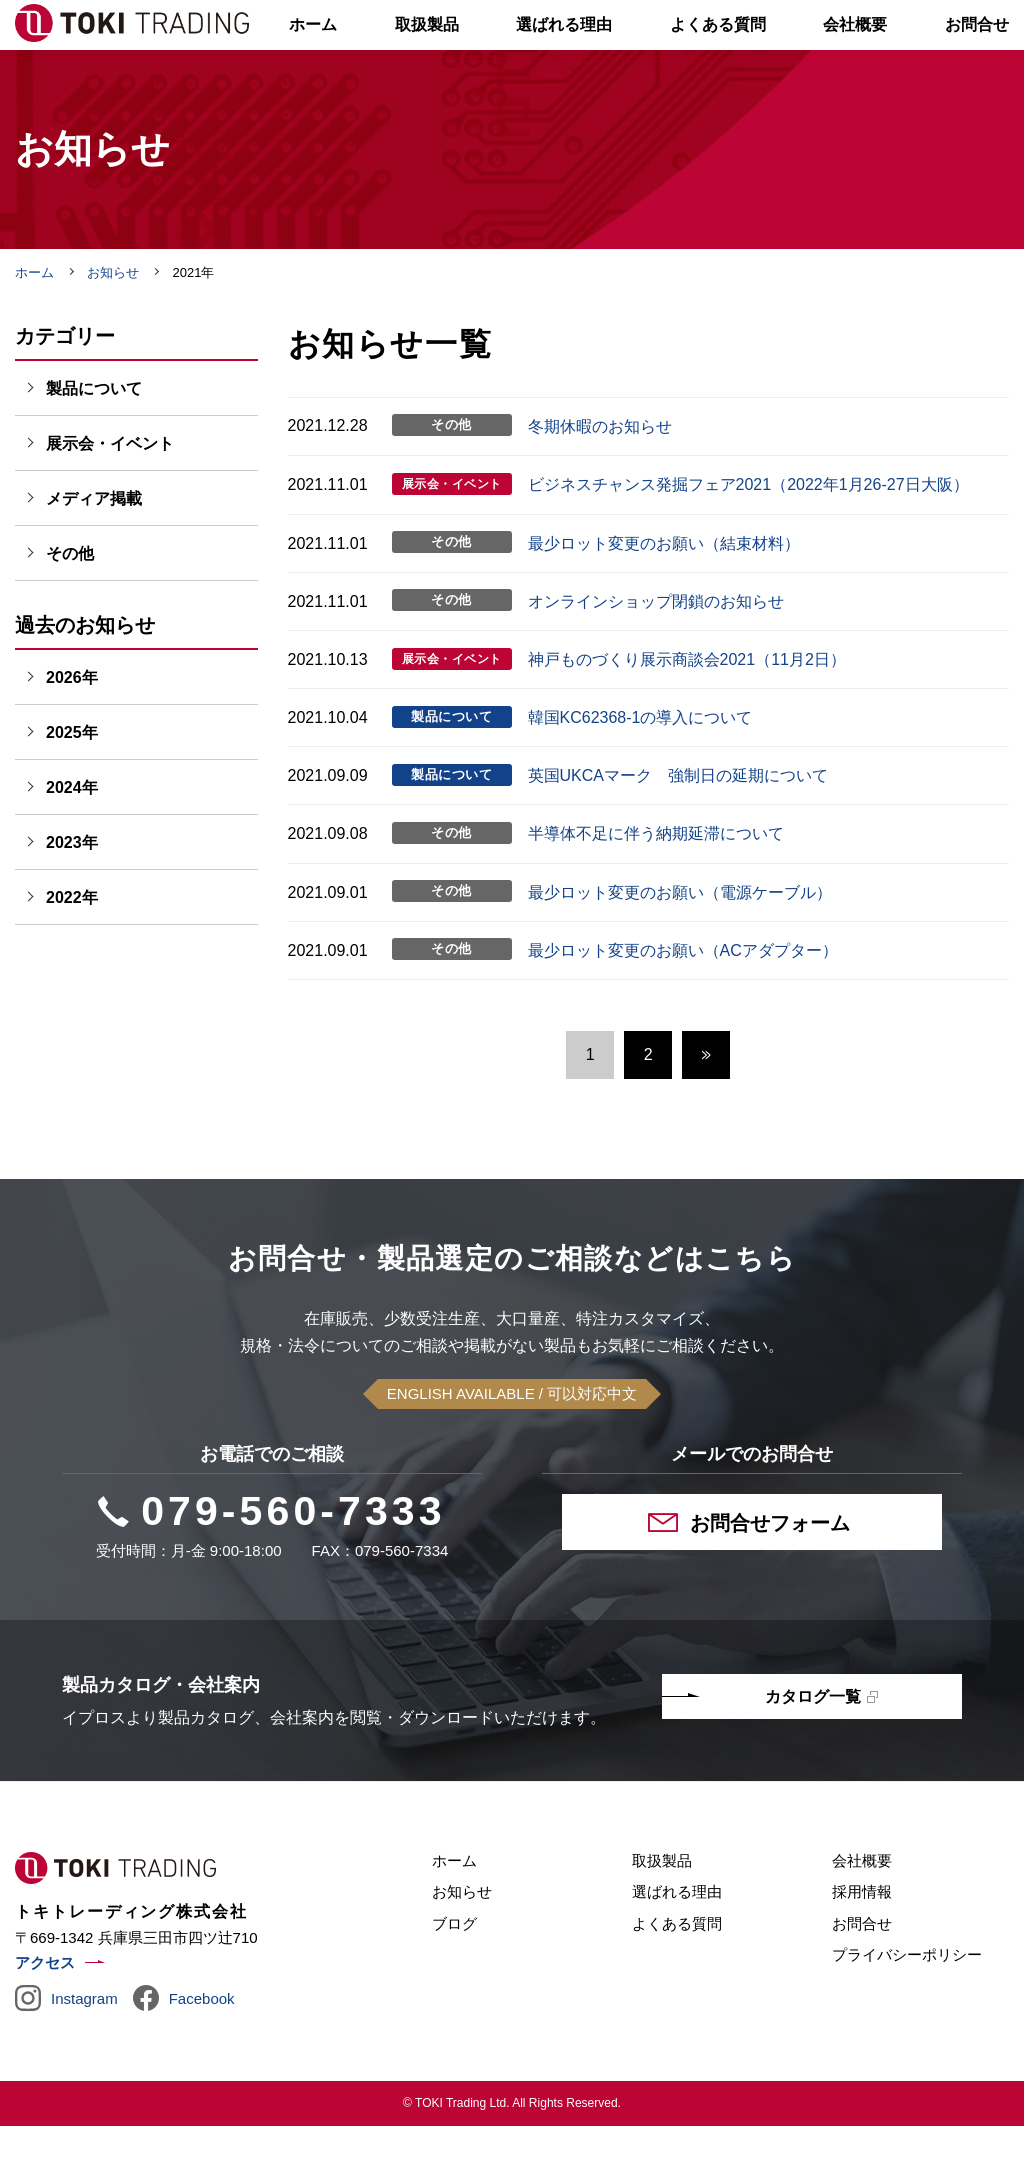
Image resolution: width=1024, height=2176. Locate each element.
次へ (706, 1105)
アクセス (45, 2012)
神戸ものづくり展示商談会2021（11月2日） (687, 709)
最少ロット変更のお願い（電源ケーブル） (680, 942)
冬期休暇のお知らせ (600, 476)
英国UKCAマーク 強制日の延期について (678, 825)
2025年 (72, 782)
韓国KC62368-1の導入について (640, 767)
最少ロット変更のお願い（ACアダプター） (683, 1000)
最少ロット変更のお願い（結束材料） (664, 593)
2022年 (72, 947)
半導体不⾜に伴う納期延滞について (656, 883)
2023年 (72, 892)
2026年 (72, 727)
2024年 (72, 837)
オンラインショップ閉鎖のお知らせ (656, 651)
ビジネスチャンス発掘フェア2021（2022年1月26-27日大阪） (748, 534)
